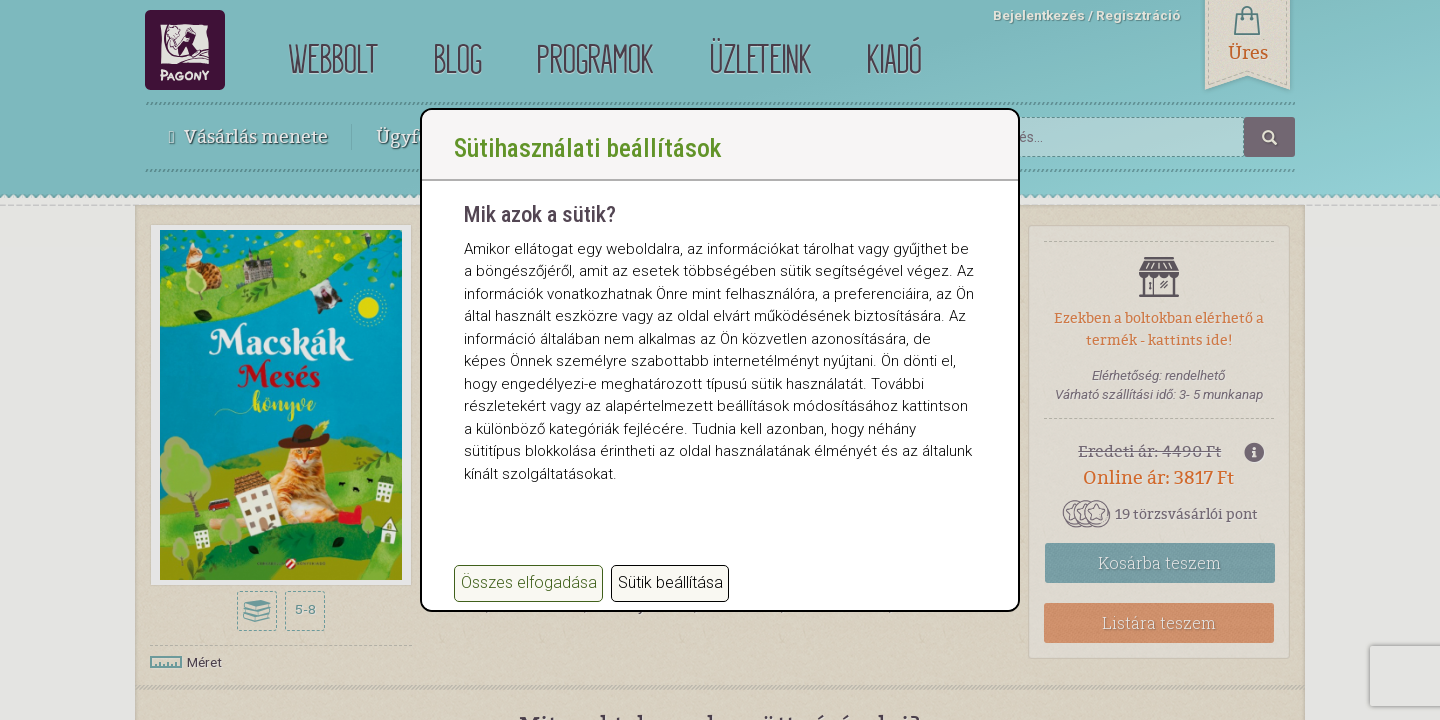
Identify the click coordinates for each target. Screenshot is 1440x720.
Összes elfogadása (529, 582)
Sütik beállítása (670, 582)
